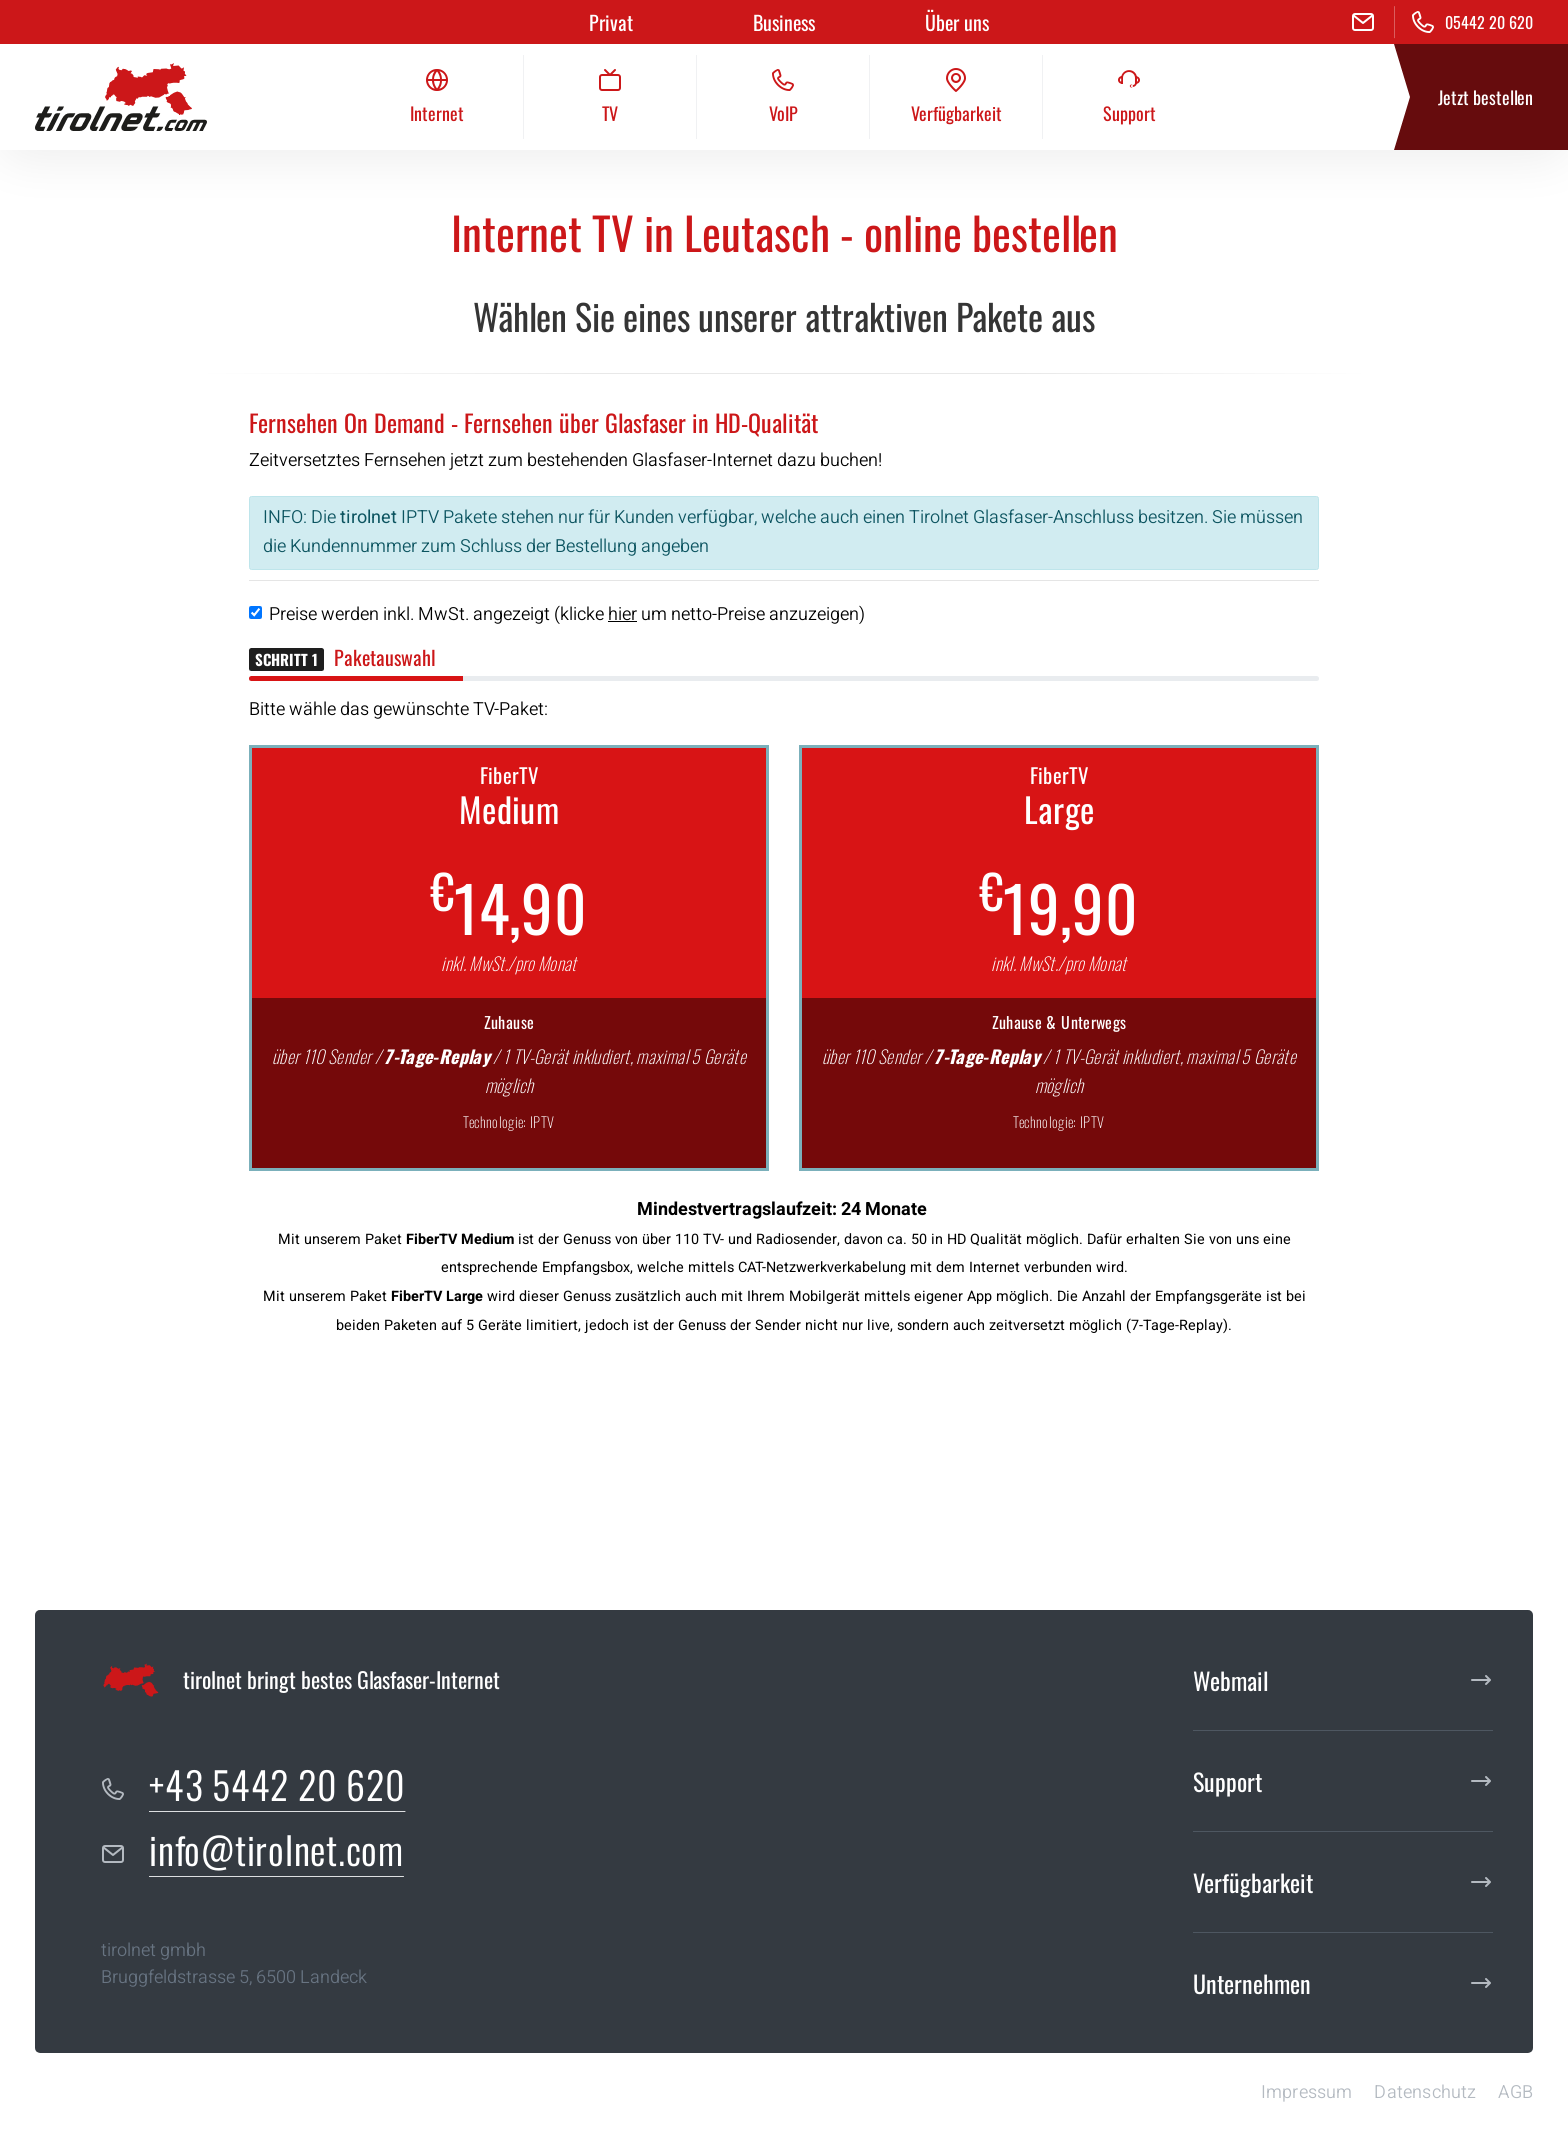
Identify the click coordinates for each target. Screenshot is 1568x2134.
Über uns (957, 22)
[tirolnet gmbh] (121, 97)
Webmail (1231, 1680)
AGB (1515, 2092)
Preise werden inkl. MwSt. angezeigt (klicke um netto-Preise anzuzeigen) (567, 614)
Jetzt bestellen (1485, 97)
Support (1227, 1781)
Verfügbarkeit (1253, 1882)
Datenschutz (1425, 2092)
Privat (611, 22)
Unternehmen (1252, 1983)
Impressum (1307, 2092)
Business (784, 22)
